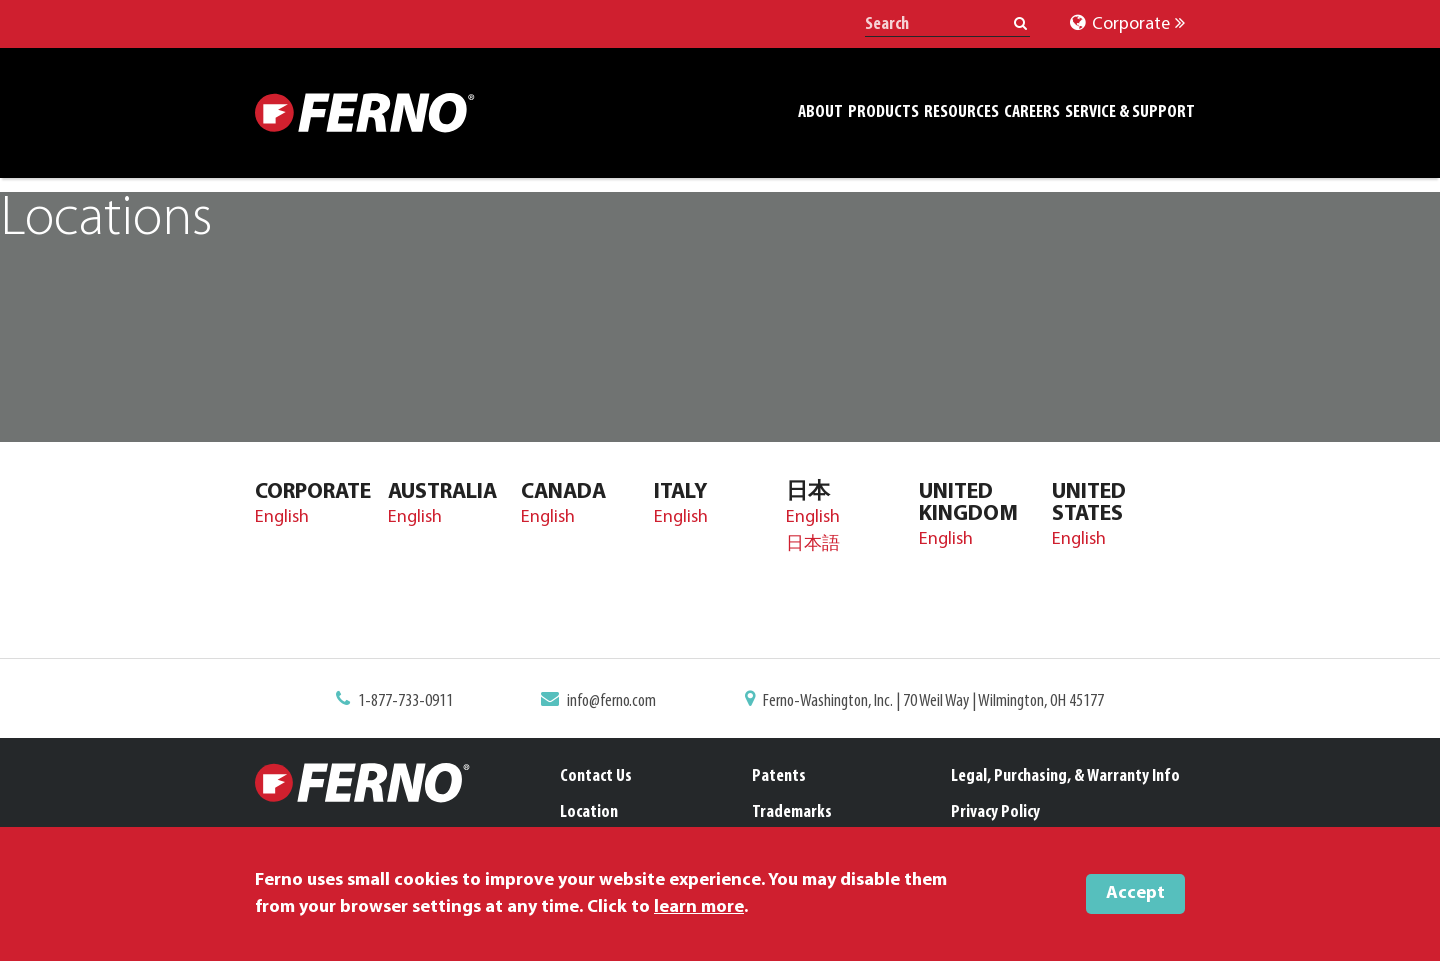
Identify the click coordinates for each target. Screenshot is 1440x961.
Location (589, 812)
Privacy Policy (995, 812)
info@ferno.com (611, 701)
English (282, 517)
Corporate (1127, 24)
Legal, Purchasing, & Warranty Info (1065, 776)
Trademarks (792, 812)
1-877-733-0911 (405, 701)
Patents (779, 776)
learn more (699, 907)
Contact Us (596, 776)
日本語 (813, 544)
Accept (1135, 893)
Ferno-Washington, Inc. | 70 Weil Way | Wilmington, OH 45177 (933, 701)
